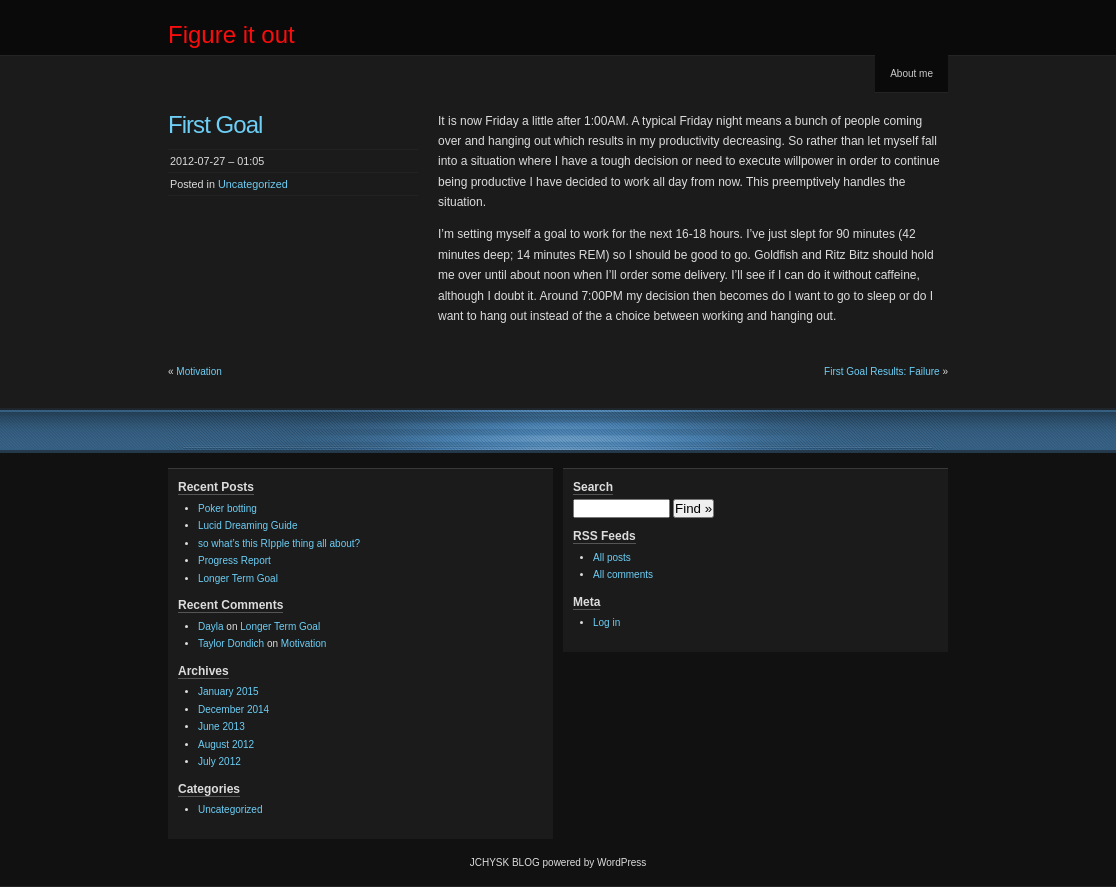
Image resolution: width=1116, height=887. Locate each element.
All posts (612, 557)
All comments (623, 574)
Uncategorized (253, 184)
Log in (606, 622)
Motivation (199, 371)
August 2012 (226, 744)
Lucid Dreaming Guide (248, 525)
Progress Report (234, 560)
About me (911, 73)
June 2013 (221, 726)
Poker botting (227, 508)
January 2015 (228, 691)
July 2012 (219, 761)
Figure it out (231, 34)
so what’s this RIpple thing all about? (279, 543)
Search (593, 487)
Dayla (211, 626)
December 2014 (233, 709)
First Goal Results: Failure (882, 371)
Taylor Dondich (231, 643)
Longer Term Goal (238, 578)
